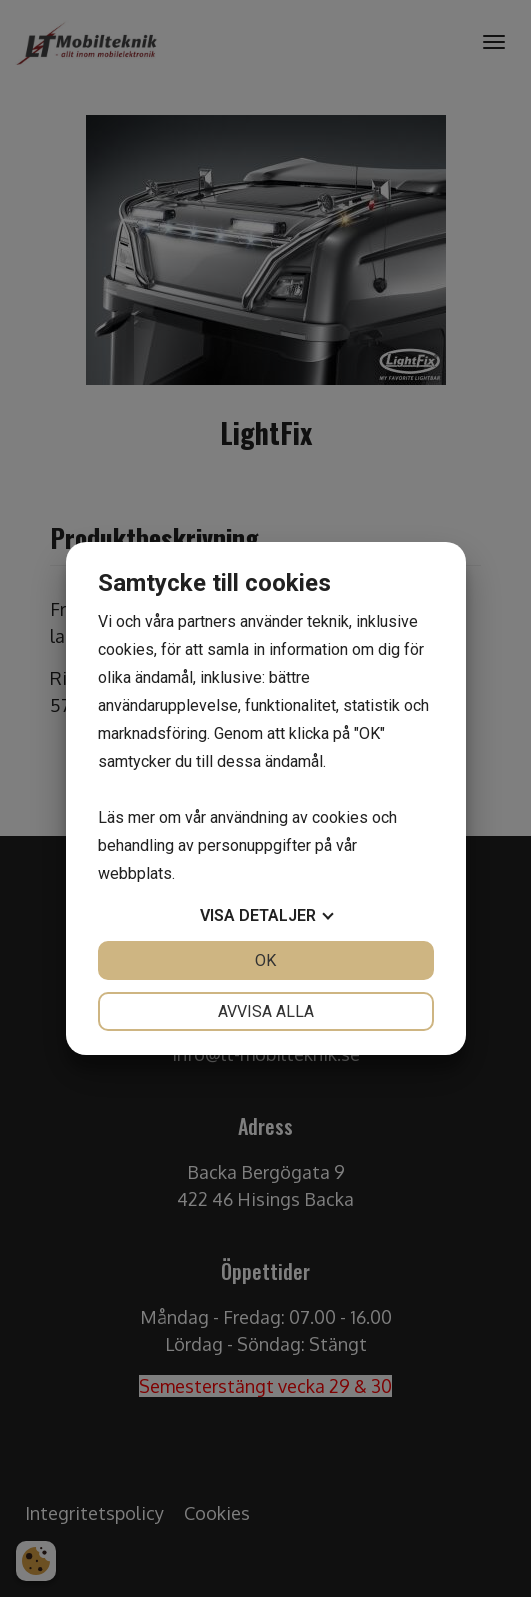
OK (265, 960)
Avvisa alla (266, 1011)
